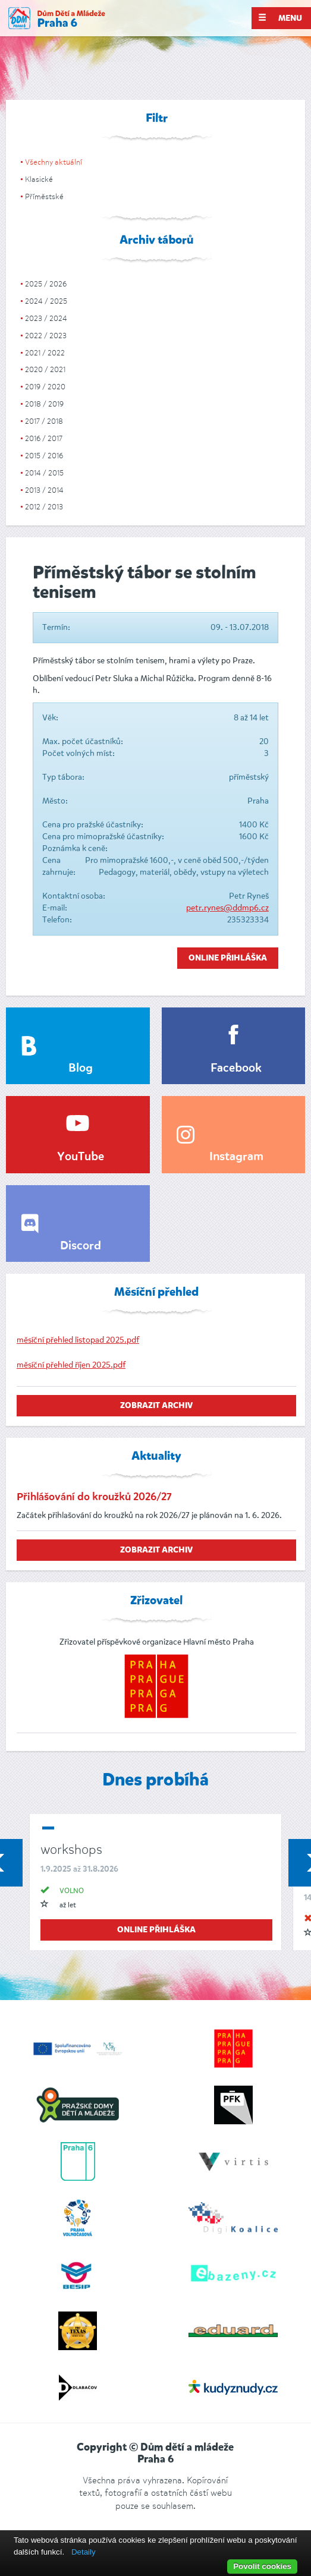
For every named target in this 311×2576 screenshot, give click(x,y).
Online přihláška (228, 958)
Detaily (83, 2551)
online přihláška (156, 1930)
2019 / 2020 (45, 387)
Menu (280, 18)
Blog (80, 1069)
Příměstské (44, 196)
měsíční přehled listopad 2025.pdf (78, 1340)
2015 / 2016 (44, 456)
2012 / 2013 (44, 507)
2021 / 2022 (45, 353)
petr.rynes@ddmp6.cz (227, 908)
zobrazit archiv (156, 1406)
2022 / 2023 (46, 335)
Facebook (236, 1069)
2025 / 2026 (46, 284)
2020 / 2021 (45, 369)
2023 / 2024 (46, 318)
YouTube (80, 1157)
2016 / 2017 (43, 438)
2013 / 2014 (44, 490)
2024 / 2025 (46, 301)
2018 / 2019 (44, 404)
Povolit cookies (262, 2566)
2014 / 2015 (44, 473)
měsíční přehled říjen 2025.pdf (71, 1365)
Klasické (39, 179)
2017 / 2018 (44, 421)
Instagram (236, 1157)
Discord (80, 1246)
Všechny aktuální (53, 162)
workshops (71, 1849)
